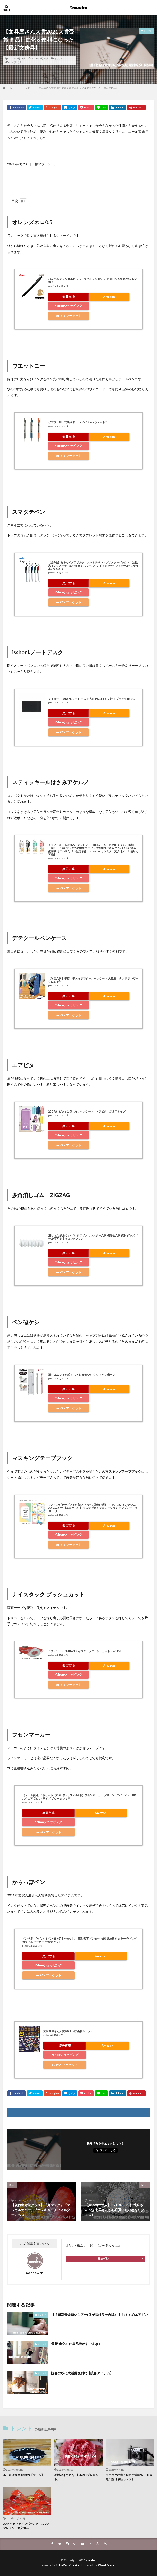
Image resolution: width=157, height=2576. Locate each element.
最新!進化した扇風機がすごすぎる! (77, 2344)
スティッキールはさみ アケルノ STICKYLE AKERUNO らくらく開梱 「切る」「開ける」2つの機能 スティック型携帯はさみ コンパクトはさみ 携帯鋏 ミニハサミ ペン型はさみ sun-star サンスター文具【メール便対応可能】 (93, 849)
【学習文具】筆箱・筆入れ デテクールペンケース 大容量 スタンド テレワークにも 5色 (93, 980)
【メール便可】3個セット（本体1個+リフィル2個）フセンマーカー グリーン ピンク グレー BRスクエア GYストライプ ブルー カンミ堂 (79, 1797)
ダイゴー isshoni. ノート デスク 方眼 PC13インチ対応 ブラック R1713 (92, 698)
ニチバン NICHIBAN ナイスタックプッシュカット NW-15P (84, 1651)
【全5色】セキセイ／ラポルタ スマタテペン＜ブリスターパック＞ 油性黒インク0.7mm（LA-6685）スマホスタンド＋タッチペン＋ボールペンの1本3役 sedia (93, 565)
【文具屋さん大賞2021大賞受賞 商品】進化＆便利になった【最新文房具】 (77, 87)
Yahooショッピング (68, 305)
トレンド (59, 58)
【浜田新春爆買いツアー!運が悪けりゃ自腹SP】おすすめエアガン (99, 2314)
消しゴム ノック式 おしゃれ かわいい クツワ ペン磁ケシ (81, 1374)
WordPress (106, 2565)
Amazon (109, 296)
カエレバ (63, 286)
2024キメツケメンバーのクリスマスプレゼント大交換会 (26, 2526)
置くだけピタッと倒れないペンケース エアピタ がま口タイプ (86, 1111)
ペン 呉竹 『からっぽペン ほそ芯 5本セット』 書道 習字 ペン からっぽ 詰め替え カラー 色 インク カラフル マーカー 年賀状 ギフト (80, 1940)
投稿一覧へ (104, 2258)
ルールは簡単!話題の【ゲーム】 (23, 2475)
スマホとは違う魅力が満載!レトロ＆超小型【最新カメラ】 (129, 2477)
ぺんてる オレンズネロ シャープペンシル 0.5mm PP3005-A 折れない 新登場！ (92, 280)
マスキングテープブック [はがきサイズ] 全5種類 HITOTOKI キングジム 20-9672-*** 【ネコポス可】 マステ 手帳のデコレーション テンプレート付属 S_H (93, 1508)
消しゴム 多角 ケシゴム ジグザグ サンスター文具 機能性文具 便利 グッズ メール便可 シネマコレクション (93, 1237)
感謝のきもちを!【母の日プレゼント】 (76, 2477)
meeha (91, 2560)
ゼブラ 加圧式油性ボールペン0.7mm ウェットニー (79, 422)
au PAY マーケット (68, 316)
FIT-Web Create (67, 2565)
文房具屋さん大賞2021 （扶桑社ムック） (68, 2031)
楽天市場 (68, 296)
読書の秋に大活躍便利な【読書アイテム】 (82, 2373)
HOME (10, 87)
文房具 (17, 62)
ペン (10, 62)
